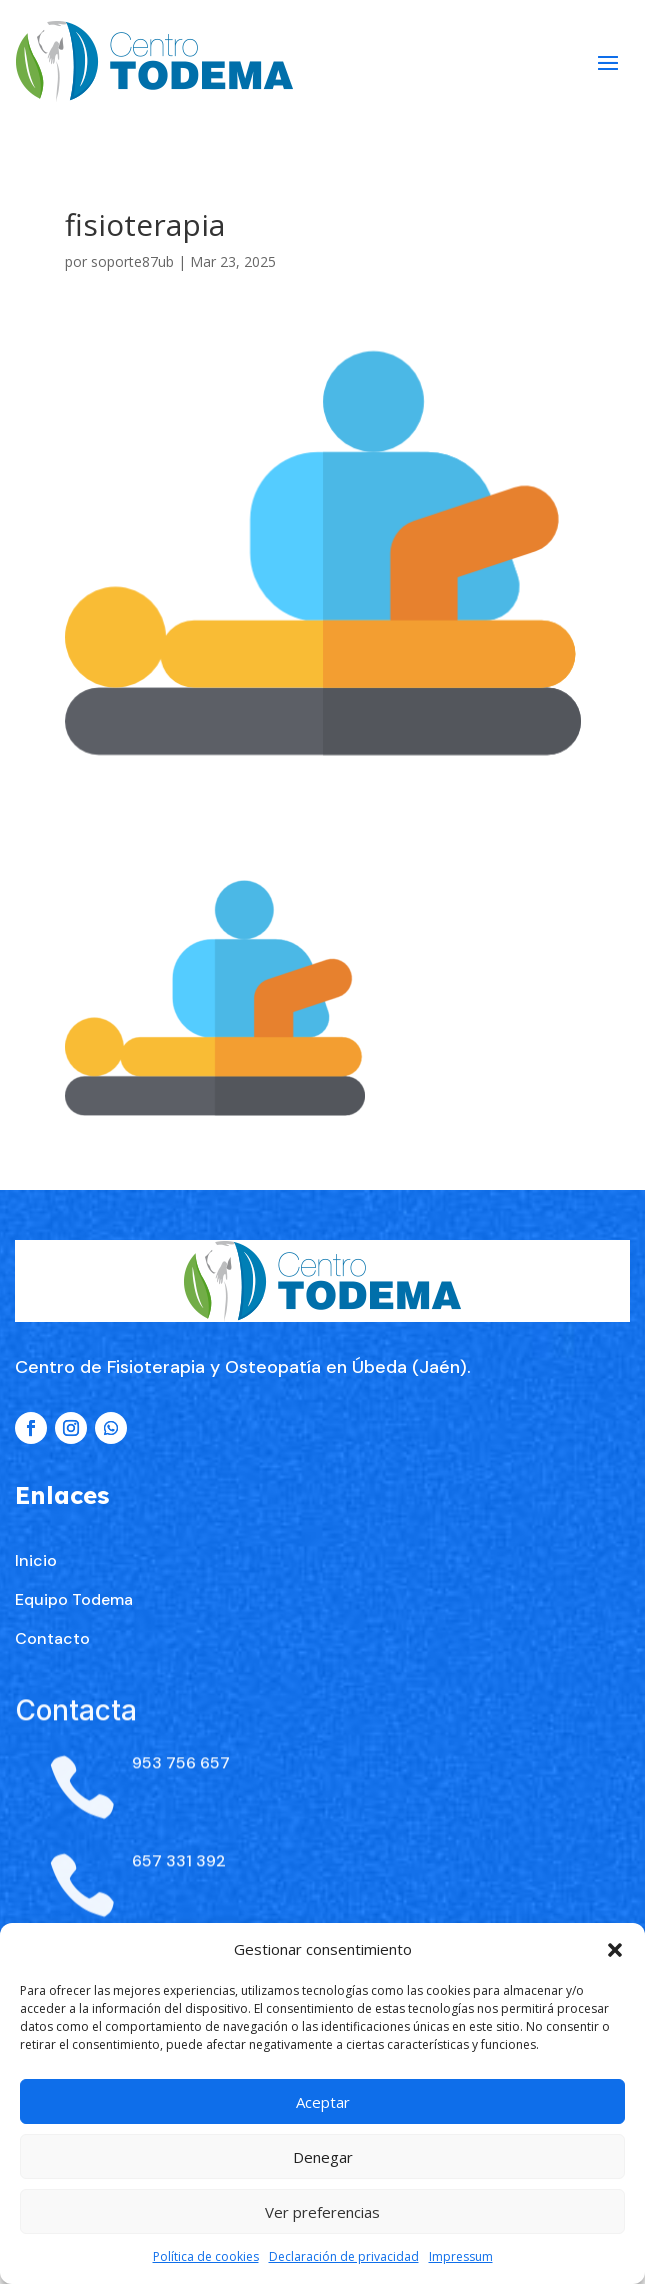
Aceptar (323, 2102)
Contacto (52, 1743)
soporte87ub (132, 261)
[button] (615, 1950)
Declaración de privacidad (344, 2256)
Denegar (323, 2157)
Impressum (461, 2256)
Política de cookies (206, 2256)
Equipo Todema (74, 1704)
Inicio (36, 1665)
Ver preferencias (322, 2212)
